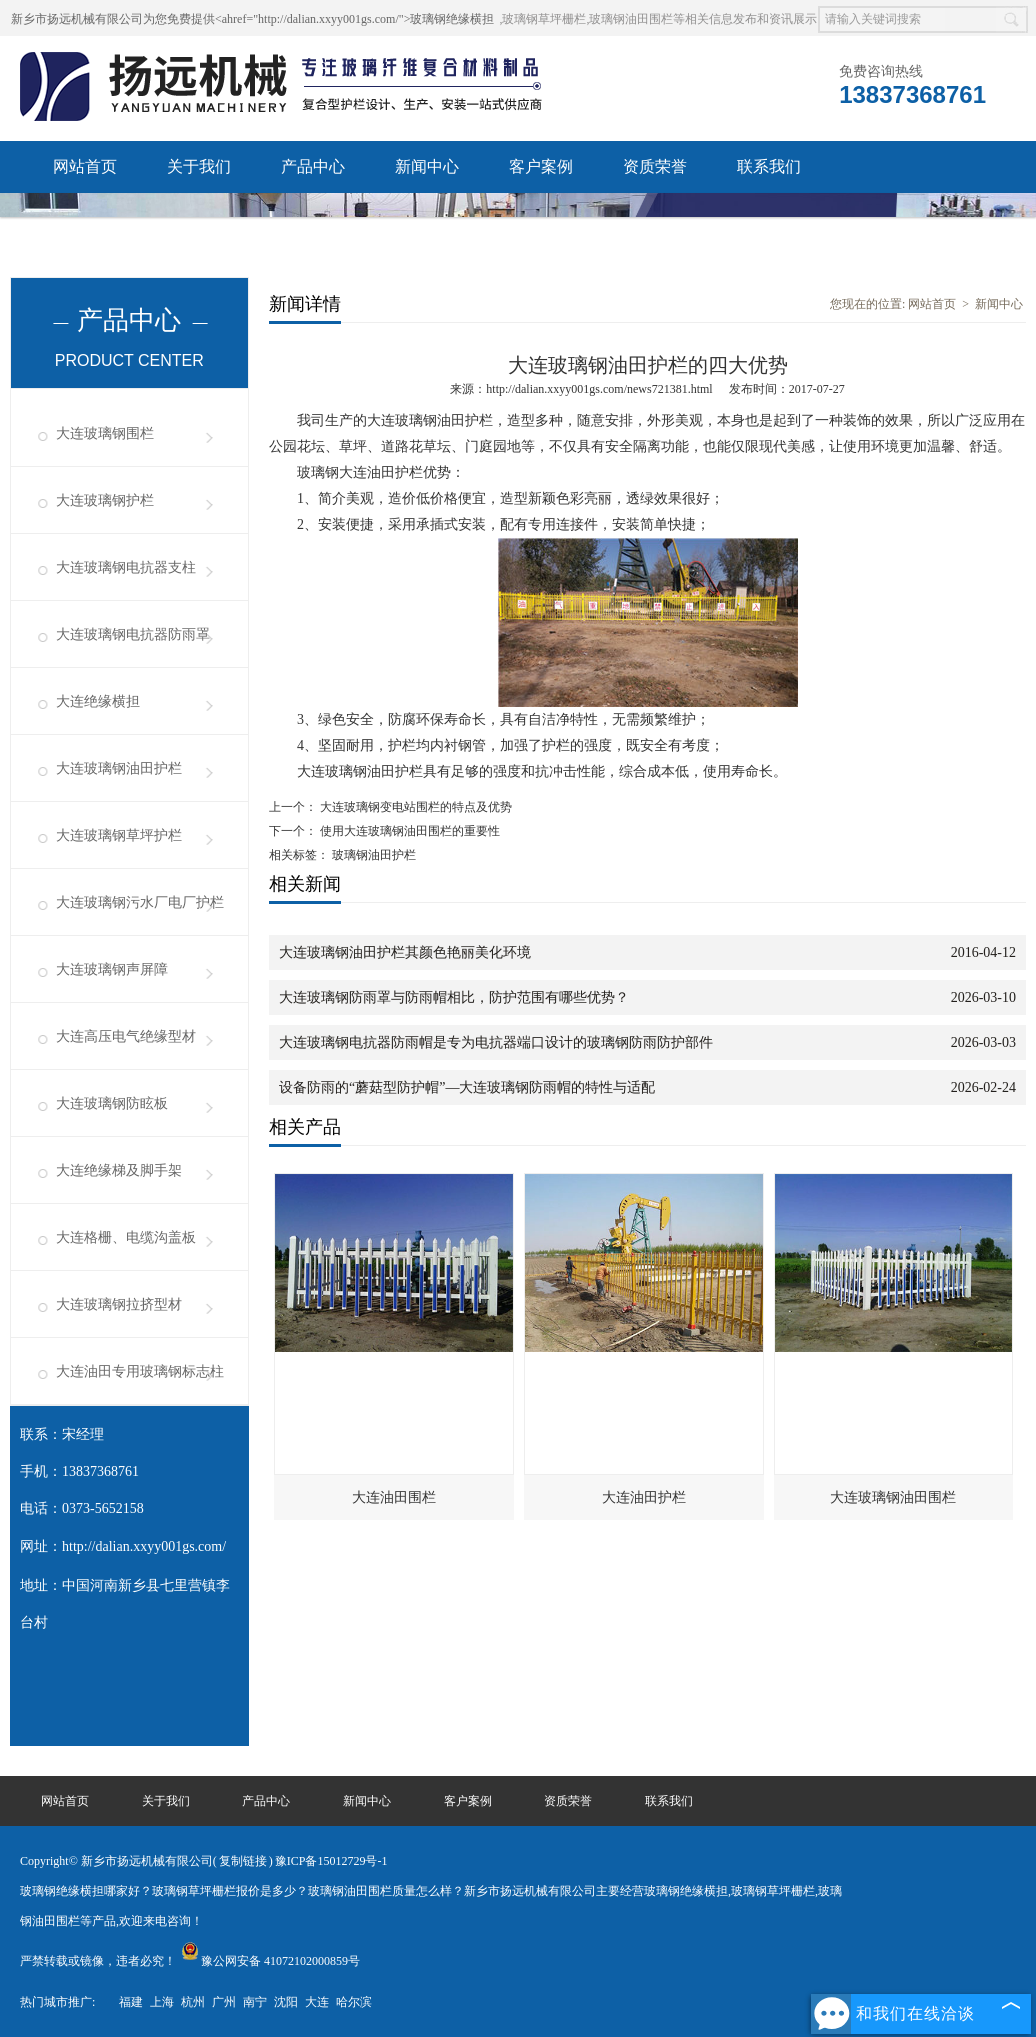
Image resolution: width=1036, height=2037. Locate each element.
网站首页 (85, 166)
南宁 (255, 2002)
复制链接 (243, 1861)
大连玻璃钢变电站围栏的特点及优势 (414, 807)
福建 (131, 2002)
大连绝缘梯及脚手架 (119, 1170)
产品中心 (313, 166)
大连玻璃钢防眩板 (112, 1103)
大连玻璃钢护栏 (105, 500)
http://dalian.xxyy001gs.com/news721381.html (599, 389)
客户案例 (541, 166)
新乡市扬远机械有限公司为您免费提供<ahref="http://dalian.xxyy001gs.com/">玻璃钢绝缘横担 (252, 19)
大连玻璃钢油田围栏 (893, 1497)
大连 (317, 2002)
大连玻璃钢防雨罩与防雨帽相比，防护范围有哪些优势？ (454, 997)
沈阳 (286, 2002)
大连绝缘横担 (98, 701)
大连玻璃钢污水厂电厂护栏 (140, 902)
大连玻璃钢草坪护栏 (119, 835)
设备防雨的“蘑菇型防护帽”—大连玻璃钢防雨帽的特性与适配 (467, 1087)
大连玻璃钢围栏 (105, 433)
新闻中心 (427, 166)
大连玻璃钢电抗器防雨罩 (133, 634)
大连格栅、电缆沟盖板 (126, 1237)
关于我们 (199, 166)
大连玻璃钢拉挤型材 (119, 1304)
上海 (162, 2002)
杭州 (193, 2002)
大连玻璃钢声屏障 (112, 969)
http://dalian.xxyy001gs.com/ (144, 1546)
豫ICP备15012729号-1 (331, 1861)
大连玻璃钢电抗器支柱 (126, 567)
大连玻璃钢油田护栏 (119, 768)
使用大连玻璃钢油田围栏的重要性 (408, 831)
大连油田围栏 (394, 1497)
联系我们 (769, 166)
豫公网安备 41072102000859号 (270, 1961)
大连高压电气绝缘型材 (126, 1036)
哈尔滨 (354, 2002)
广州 (224, 2002)
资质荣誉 (655, 166)
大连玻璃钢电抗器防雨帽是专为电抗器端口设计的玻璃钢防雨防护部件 (496, 1042)
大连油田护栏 (644, 1497)
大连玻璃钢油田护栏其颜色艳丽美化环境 (405, 952)
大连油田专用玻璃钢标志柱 (140, 1371)
